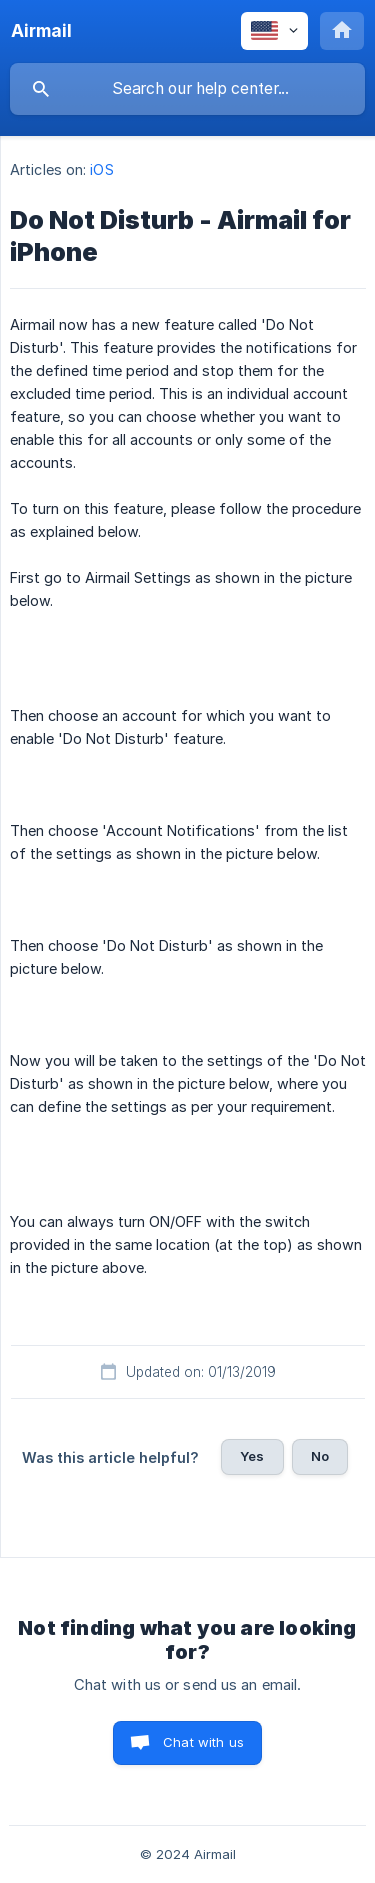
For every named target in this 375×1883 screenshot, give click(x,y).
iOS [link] (101, 169)
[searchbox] (187, 89)
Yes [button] (252, 1456)
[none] (41, 31)
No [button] (320, 1456)
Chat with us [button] (203, 1742)
